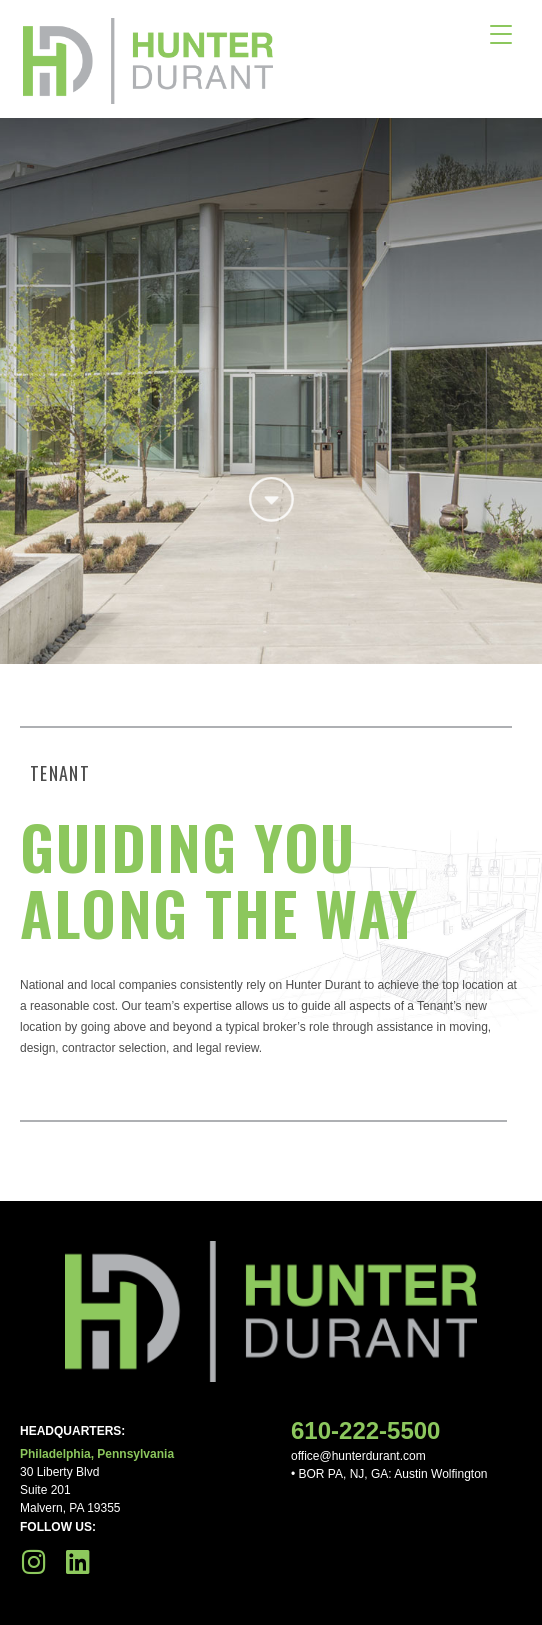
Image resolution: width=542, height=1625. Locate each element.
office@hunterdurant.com (358, 1456)
